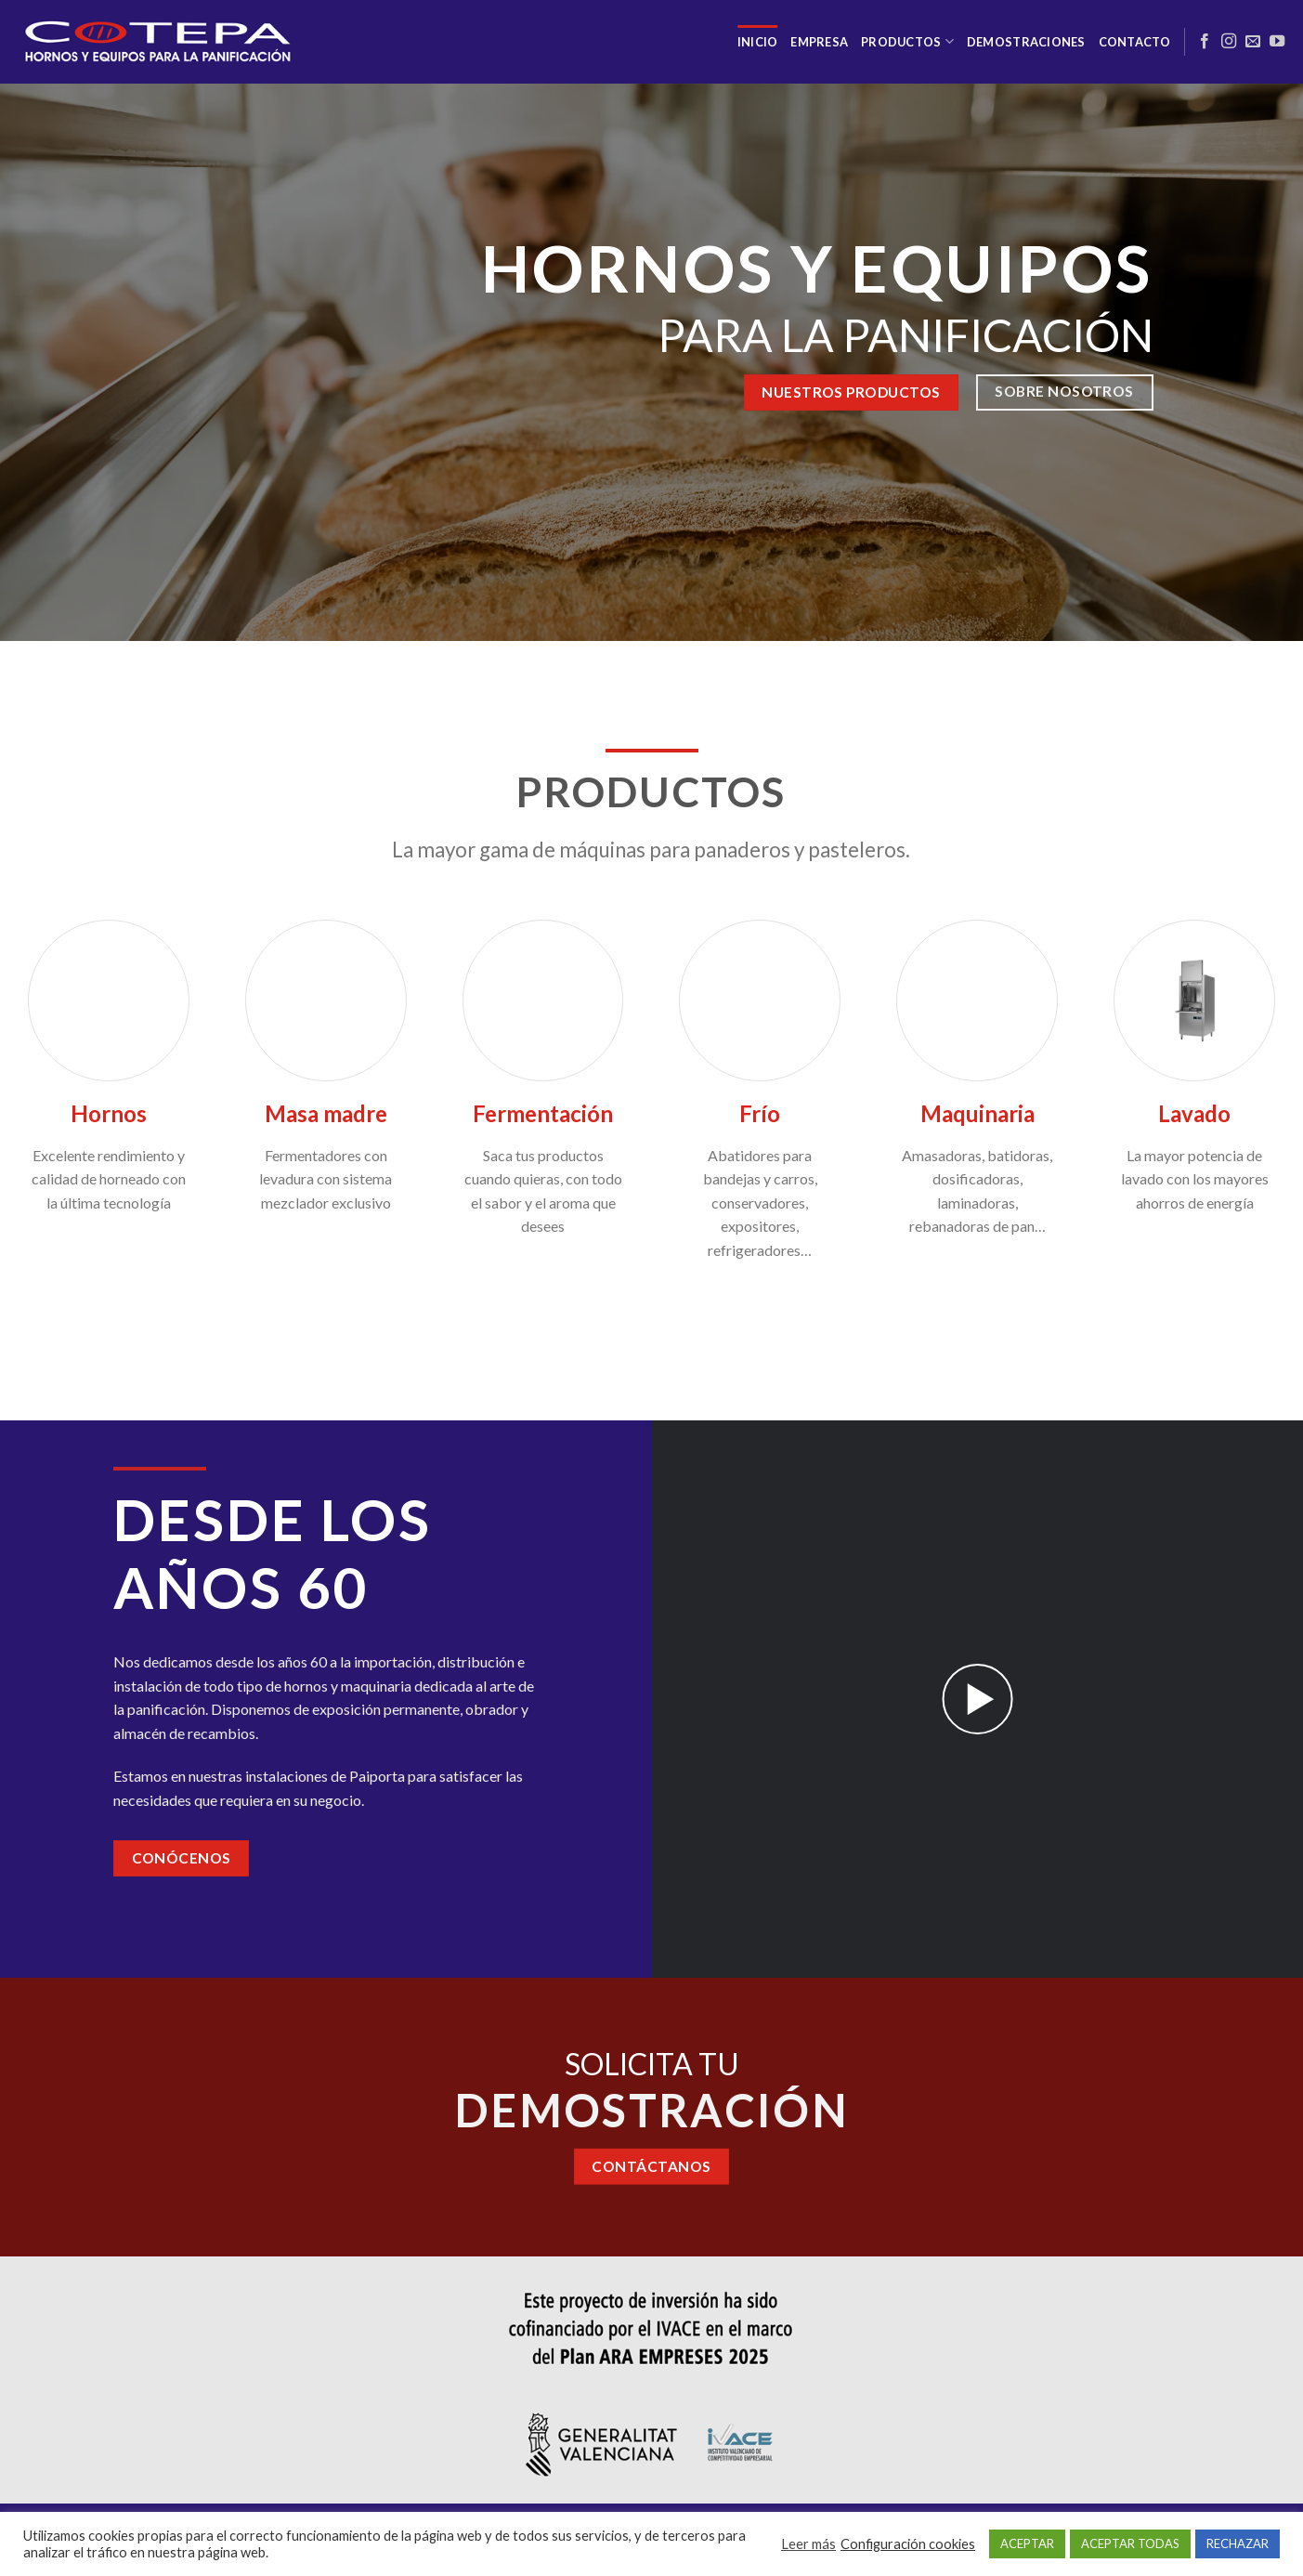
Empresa (819, 41)
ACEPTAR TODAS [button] (1130, 2543)
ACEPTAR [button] (1027, 2543)
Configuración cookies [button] (907, 2544)
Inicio (757, 41)
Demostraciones (1026, 41)
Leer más (808, 2544)
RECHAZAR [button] (1237, 2543)
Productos (907, 41)
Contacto (1135, 41)
